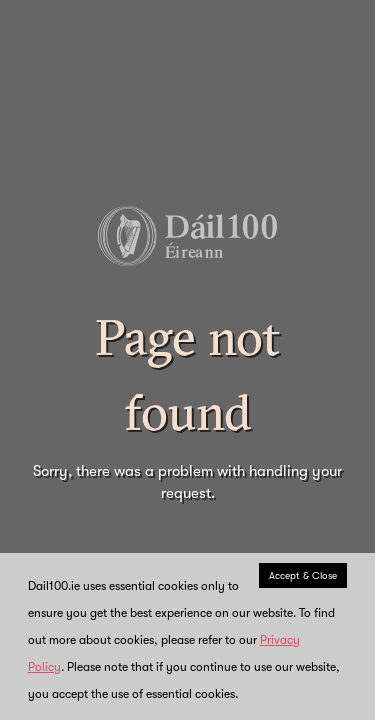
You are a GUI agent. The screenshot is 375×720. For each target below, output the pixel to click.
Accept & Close (303, 575)
